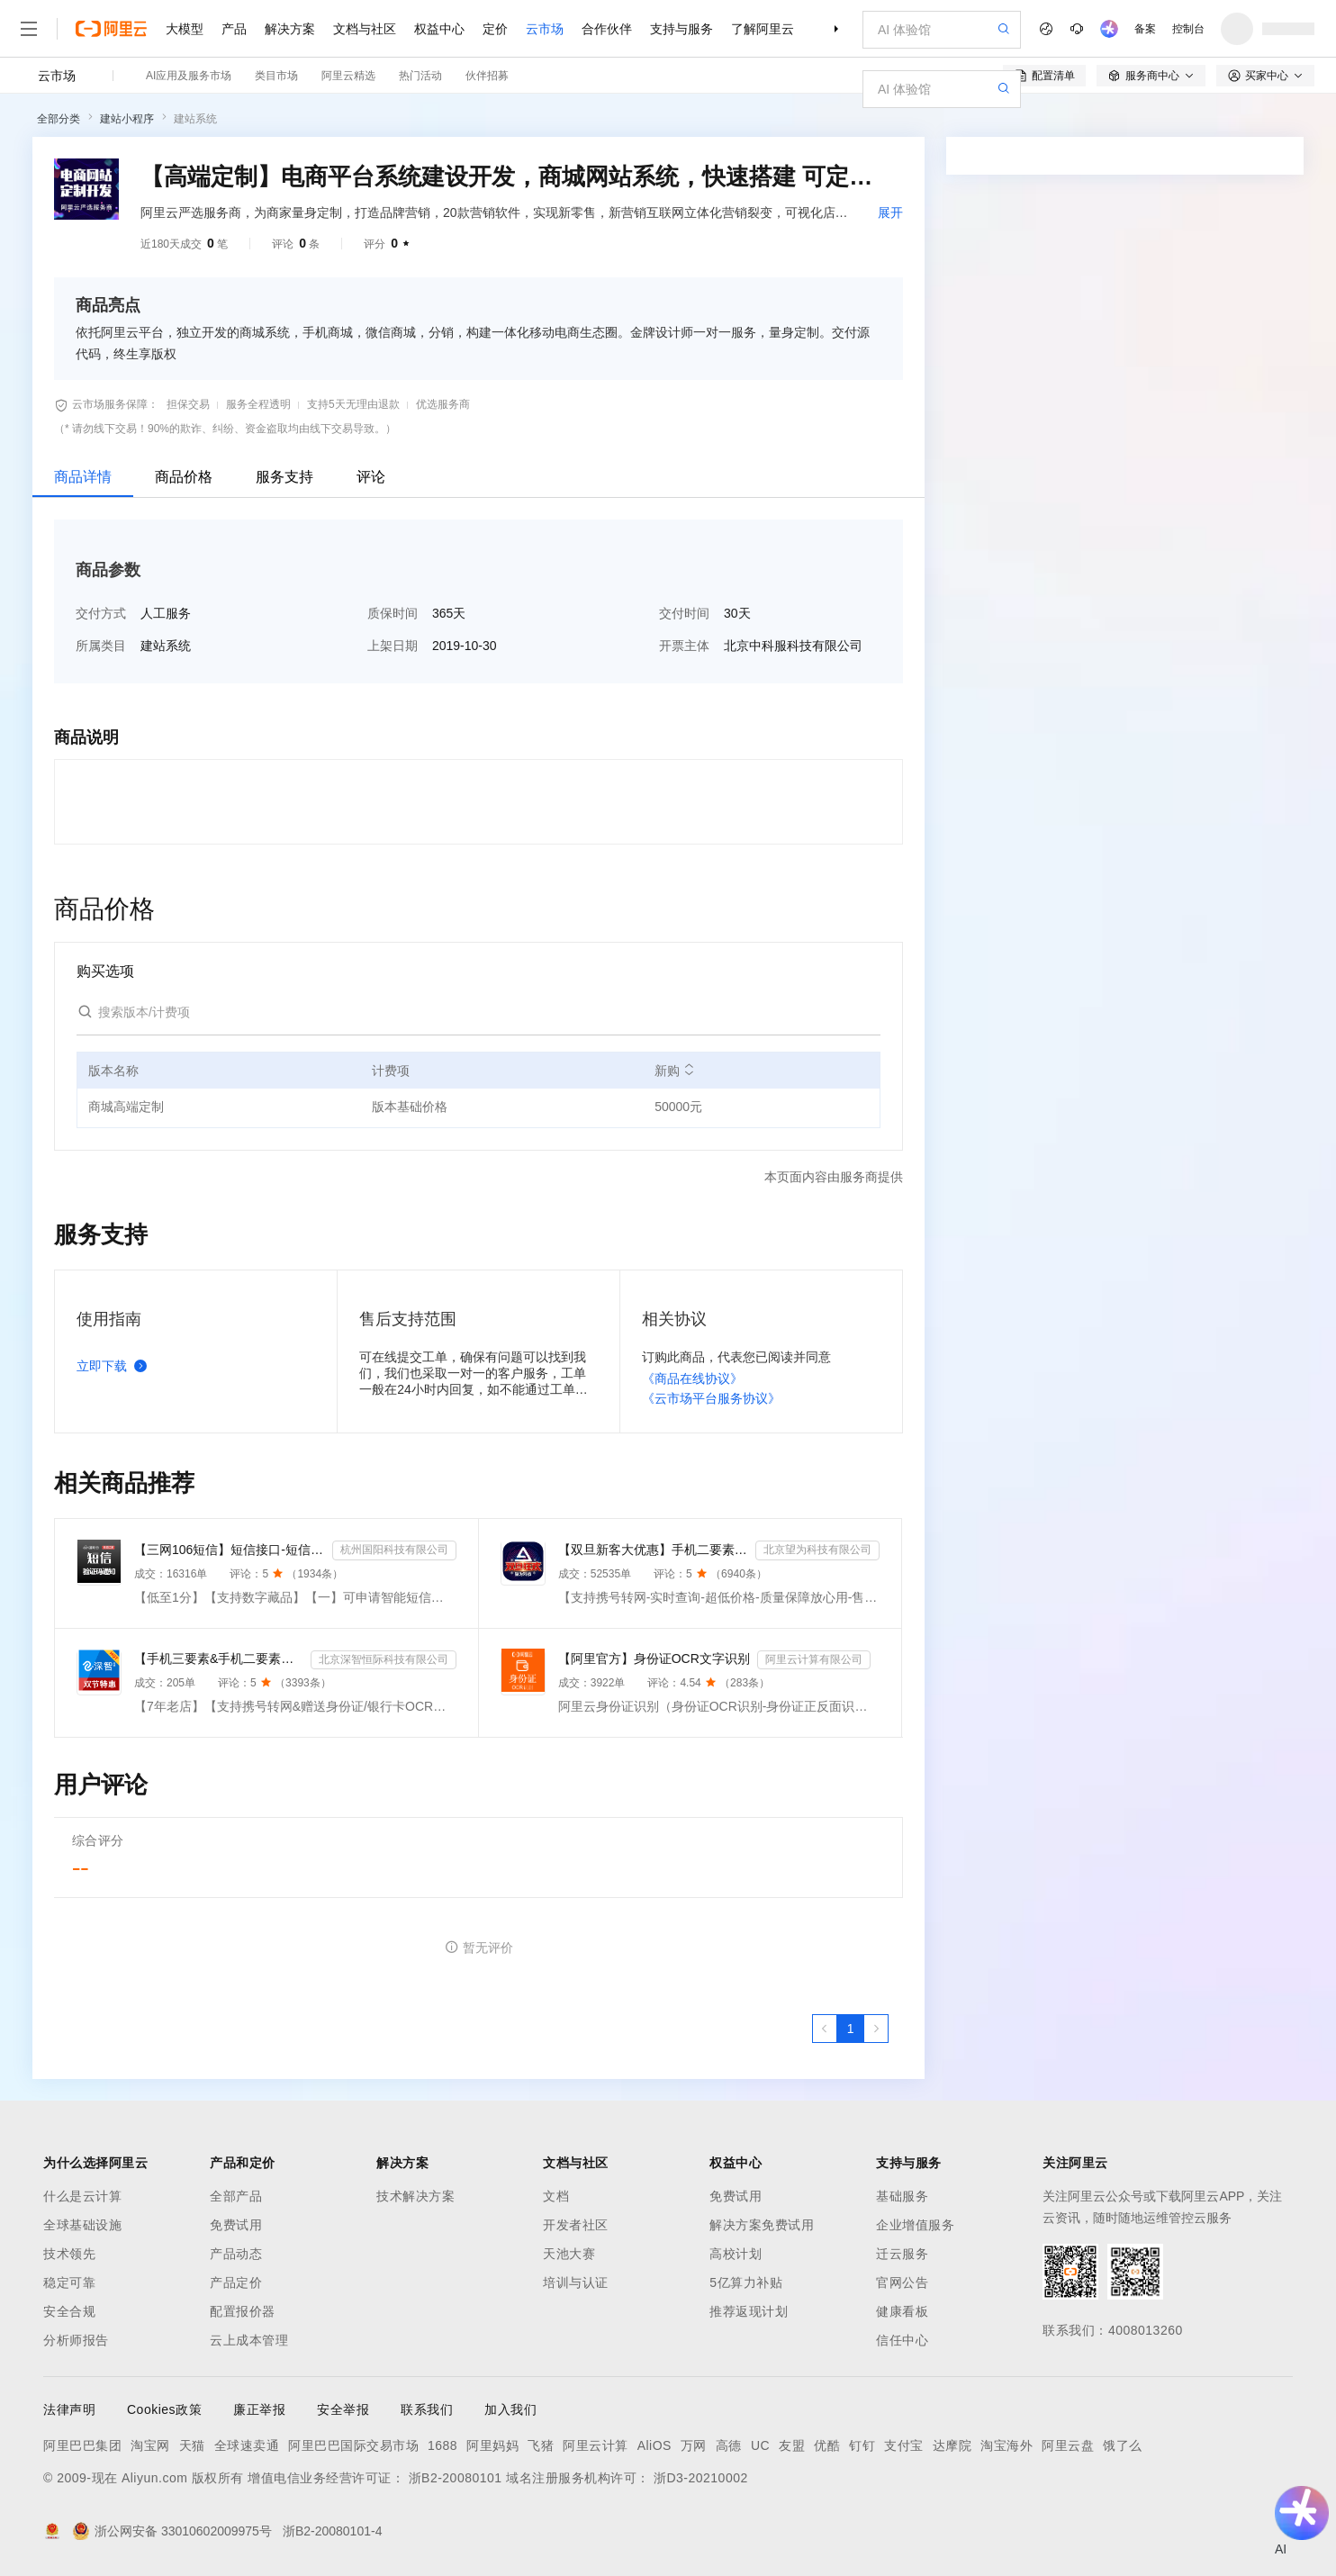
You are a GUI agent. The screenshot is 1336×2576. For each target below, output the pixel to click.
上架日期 (392, 645)
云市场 (545, 29)
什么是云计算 (82, 2196)
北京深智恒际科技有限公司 (383, 1659)
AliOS (654, 2445)
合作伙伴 (607, 29)
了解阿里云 (762, 29)
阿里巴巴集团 (82, 2445)
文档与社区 (364, 29)
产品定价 (236, 2282)
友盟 (792, 2445)
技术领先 (69, 2253)
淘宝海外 (1006, 2445)
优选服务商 (443, 404)
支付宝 (904, 2445)
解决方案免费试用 (761, 2225)
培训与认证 (576, 2282)
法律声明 (69, 2409)
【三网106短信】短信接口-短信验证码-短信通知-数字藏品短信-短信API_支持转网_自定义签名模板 (229, 1549)
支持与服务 (681, 29)
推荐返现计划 (748, 2311)
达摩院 (952, 2445)
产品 (234, 29)
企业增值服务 (915, 2225)
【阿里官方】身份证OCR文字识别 (654, 1658)
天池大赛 (569, 2253)
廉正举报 (259, 2409)
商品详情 (83, 476)
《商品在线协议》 (692, 1378)
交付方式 (101, 613)
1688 (442, 2445)
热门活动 (420, 75)
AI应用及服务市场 (188, 75)
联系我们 (427, 2409)
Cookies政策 (164, 2409)
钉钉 (862, 2445)
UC (760, 2445)
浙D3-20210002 (701, 2478)
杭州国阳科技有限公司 (394, 1549)
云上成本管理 (249, 2340)
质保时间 (392, 613)
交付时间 (684, 613)
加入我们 (510, 2409)
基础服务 (902, 2196)
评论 (371, 476)
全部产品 (236, 2196)
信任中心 (902, 2340)
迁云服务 (902, 2253)
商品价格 (183, 476)
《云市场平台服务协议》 (711, 1398)
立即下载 (115, 1366)
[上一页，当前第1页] (824, 2028)
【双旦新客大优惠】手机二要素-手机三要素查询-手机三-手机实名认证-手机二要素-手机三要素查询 (653, 1549)
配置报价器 (242, 2311)
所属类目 (101, 645)
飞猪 (541, 2445)
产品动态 (236, 2253)
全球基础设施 (82, 2225)
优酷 (827, 2445)
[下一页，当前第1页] (876, 2028)
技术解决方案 (415, 2196)
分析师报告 (76, 2340)
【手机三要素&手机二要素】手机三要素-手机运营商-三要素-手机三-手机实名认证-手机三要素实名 (218, 1658)
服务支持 (284, 476)
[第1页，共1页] (850, 2028)
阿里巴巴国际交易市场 (353, 2445)
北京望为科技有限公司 (817, 1549)
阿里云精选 (348, 75)
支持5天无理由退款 (353, 404)
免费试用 (236, 2225)
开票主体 (684, 645)
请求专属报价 (1201, 488)
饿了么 (1122, 2445)
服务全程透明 (258, 404)
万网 (694, 2445)
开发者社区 (576, 2225)
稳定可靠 (69, 2282)
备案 (1145, 29)
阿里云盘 (1068, 2445)
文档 (556, 2196)
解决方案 (290, 29)
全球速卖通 (247, 2445)
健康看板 (902, 2311)
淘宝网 (150, 2445)
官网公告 (902, 2282)
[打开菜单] (29, 29)
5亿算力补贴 (745, 2282)
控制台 (1188, 29)
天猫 (192, 2445)
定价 (495, 29)
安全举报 (343, 2409)
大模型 (184, 29)
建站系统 (195, 119)
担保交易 (188, 404)
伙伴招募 (487, 75)
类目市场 (276, 75)
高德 (729, 2445)
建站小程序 (127, 119)
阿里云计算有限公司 (813, 1659)
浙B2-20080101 (455, 2478)
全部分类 (58, 119)
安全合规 (69, 2311)
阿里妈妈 (492, 2445)
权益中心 (439, 29)
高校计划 (735, 2253)
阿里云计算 (595, 2445)
